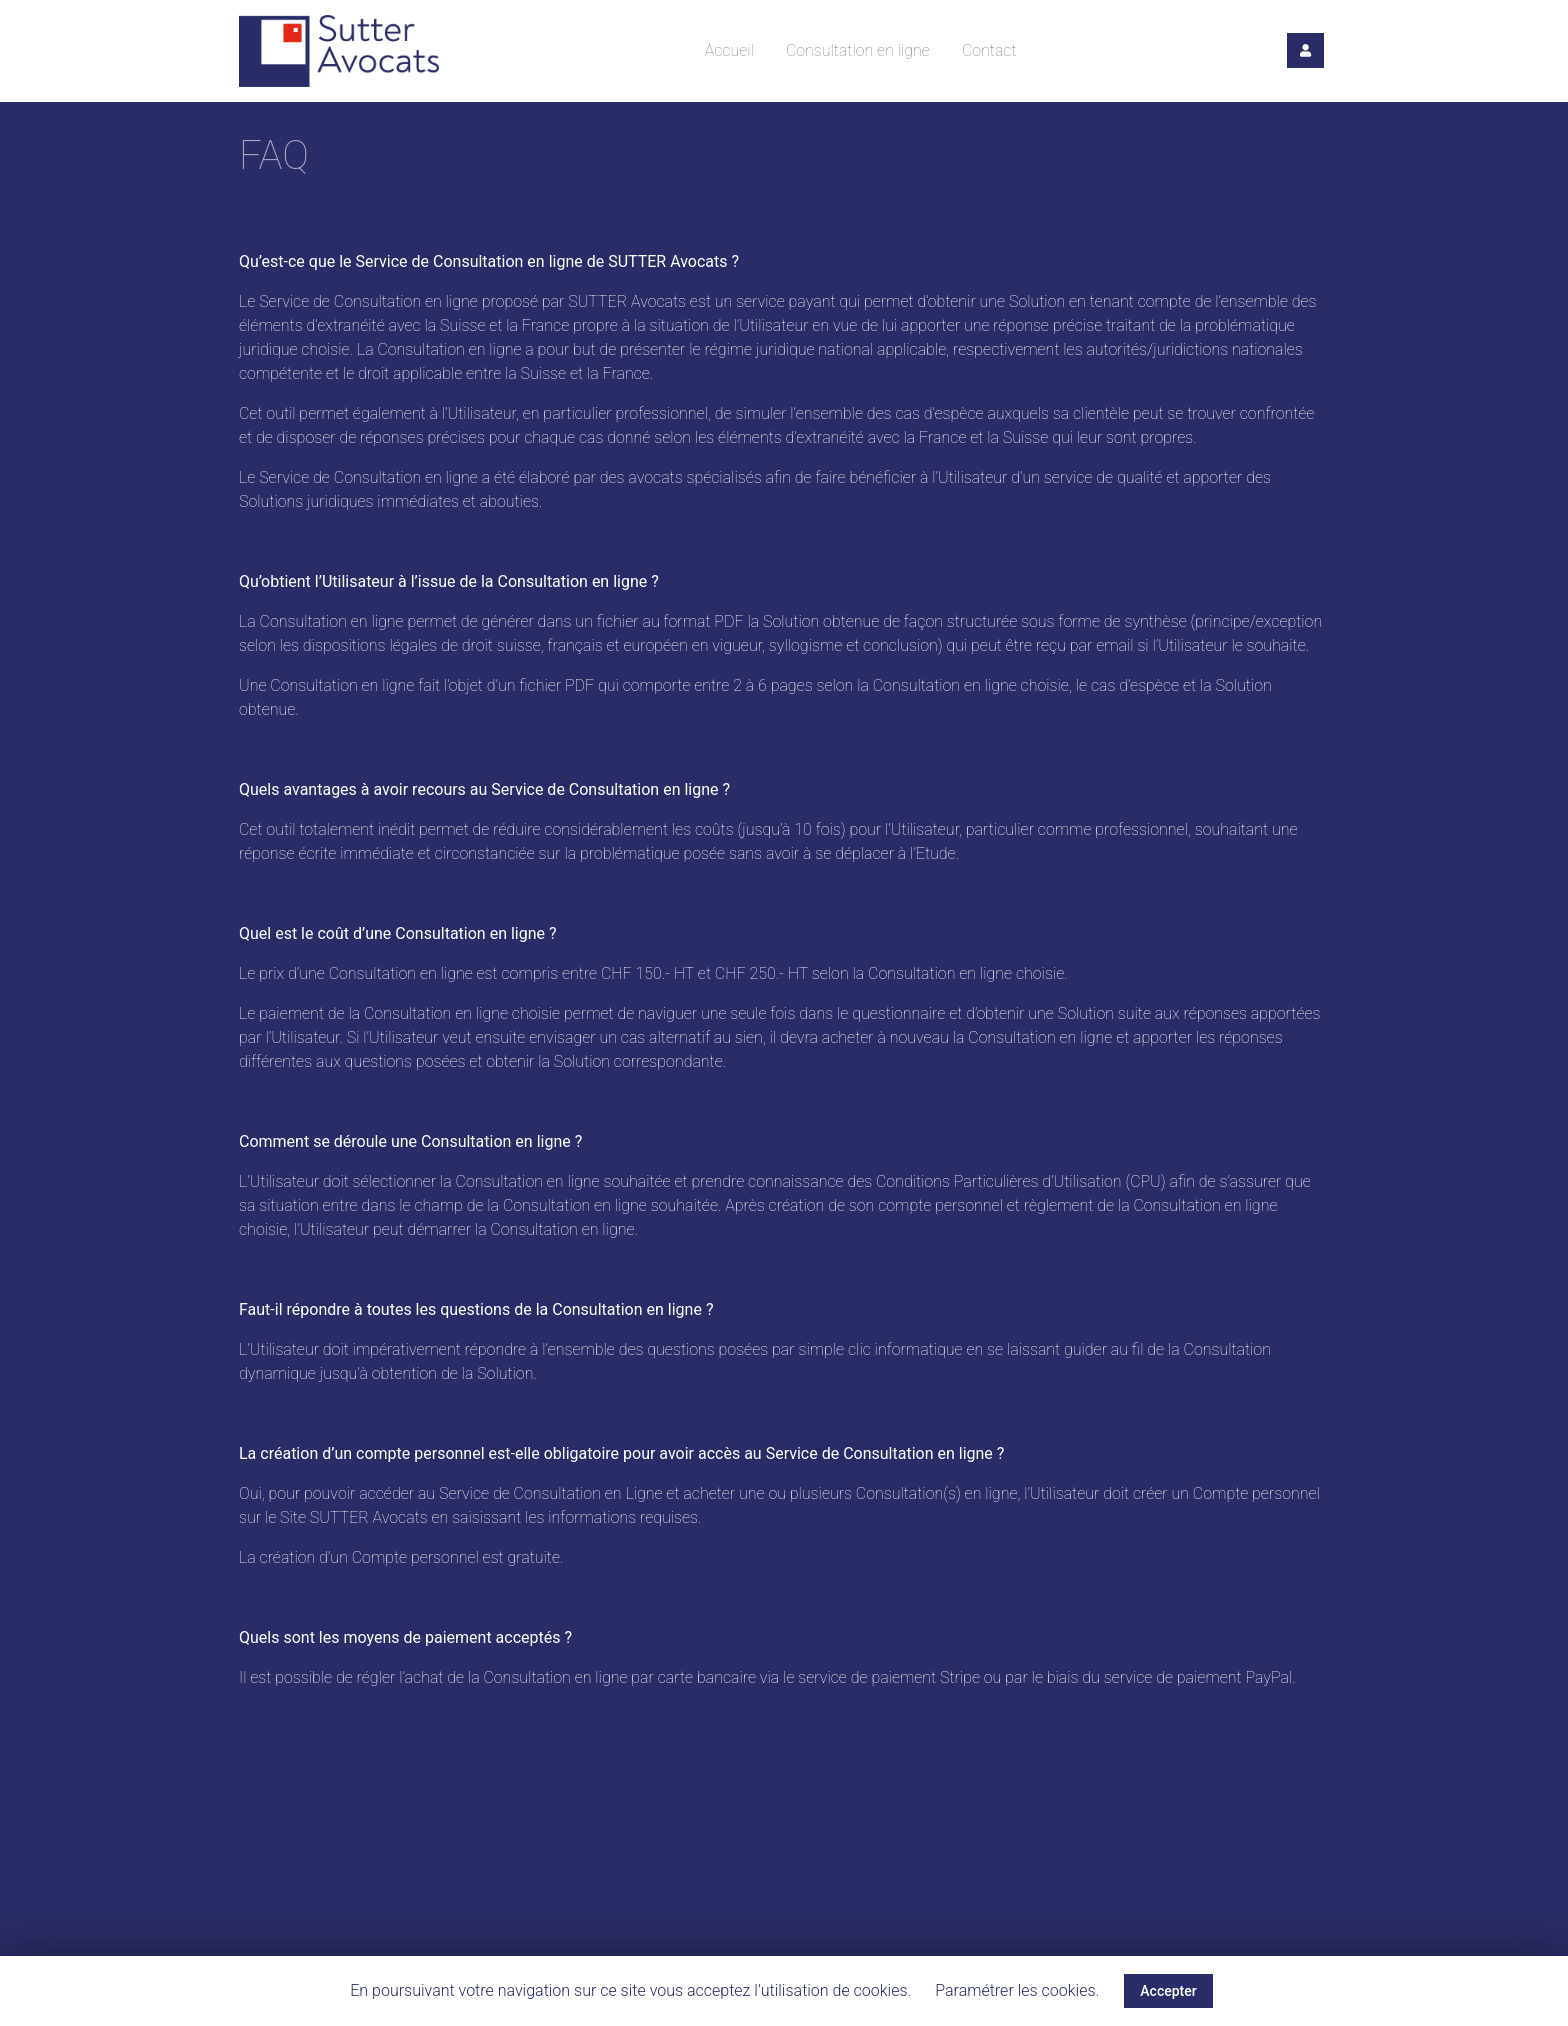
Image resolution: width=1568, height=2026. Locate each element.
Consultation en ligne (858, 50)
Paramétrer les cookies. (1017, 1990)
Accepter (1168, 1991)
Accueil (729, 50)
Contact (989, 50)
